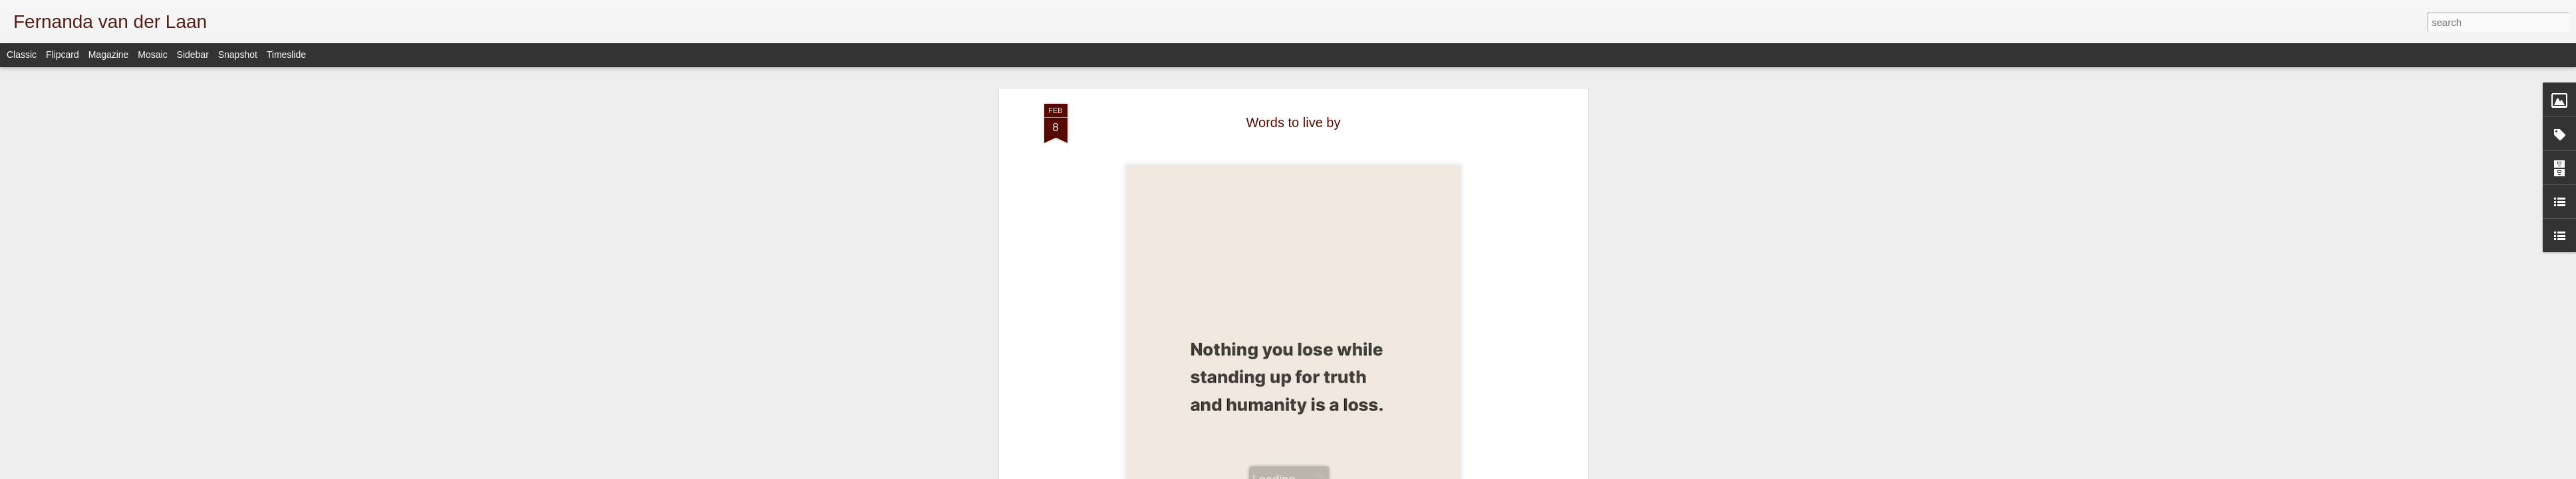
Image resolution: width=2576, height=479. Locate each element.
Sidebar (193, 54)
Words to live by (1293, 122)
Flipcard (62, 54)
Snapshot (237, 54)
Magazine (108, 54)
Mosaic (152, 54)
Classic (22, 54)
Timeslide (286, 54)
